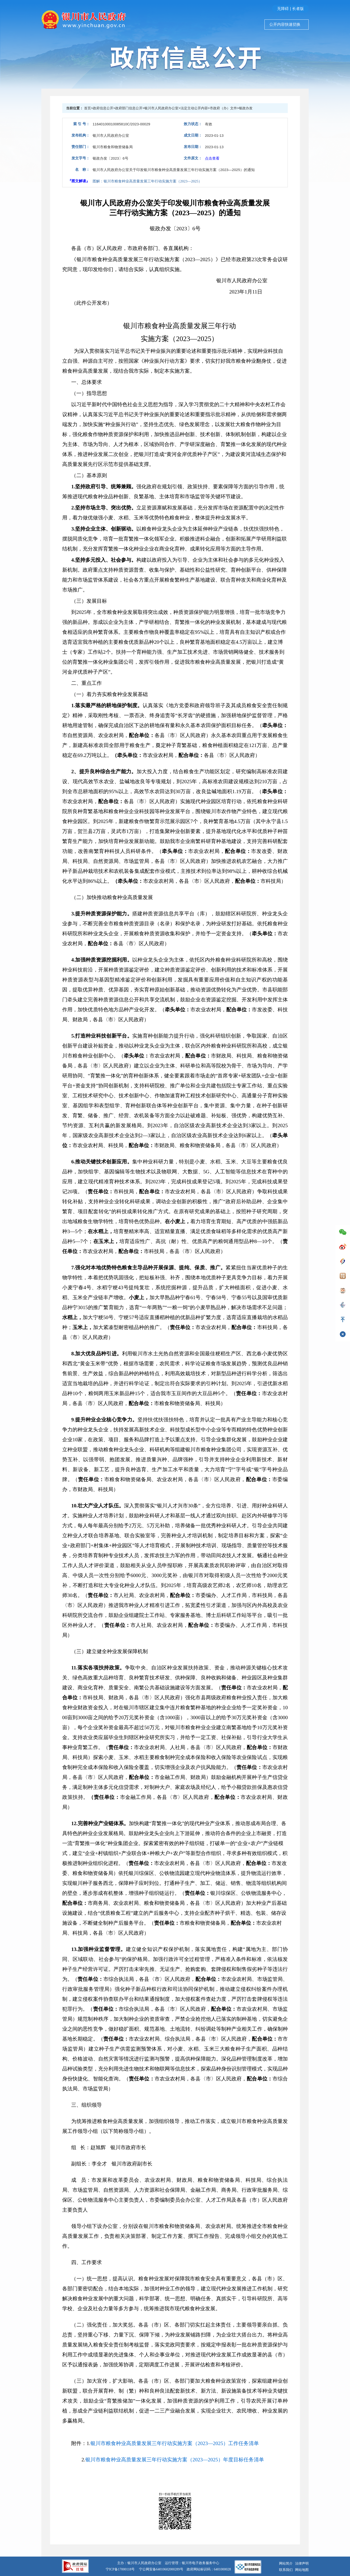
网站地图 (302, 2570)
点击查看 (212, 158)
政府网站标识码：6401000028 (209, 2569)
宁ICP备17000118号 (120, 2569)
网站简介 (286, 2563)
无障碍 (283, 9)
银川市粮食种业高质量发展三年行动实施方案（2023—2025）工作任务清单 (174, 2443)
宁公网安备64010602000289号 (161, 2569)
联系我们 (286, 2570)
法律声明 (302, 2563)
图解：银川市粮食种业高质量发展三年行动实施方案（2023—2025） (147, 181)
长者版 (298, 9)
